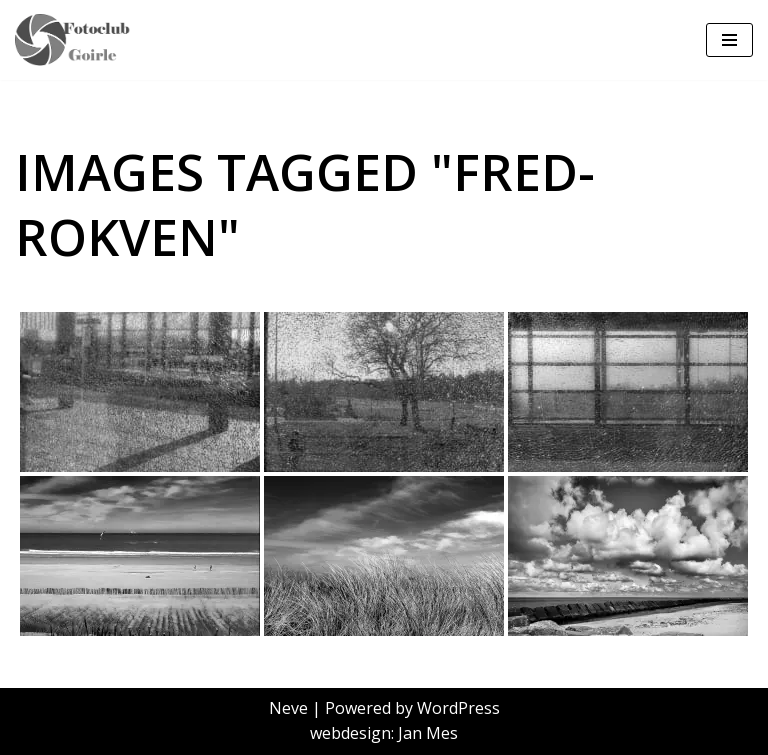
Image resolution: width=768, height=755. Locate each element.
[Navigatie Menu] (729, 40)
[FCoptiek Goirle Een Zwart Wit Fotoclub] (80, 40)
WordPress (458, 708)
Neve (288, 708)
